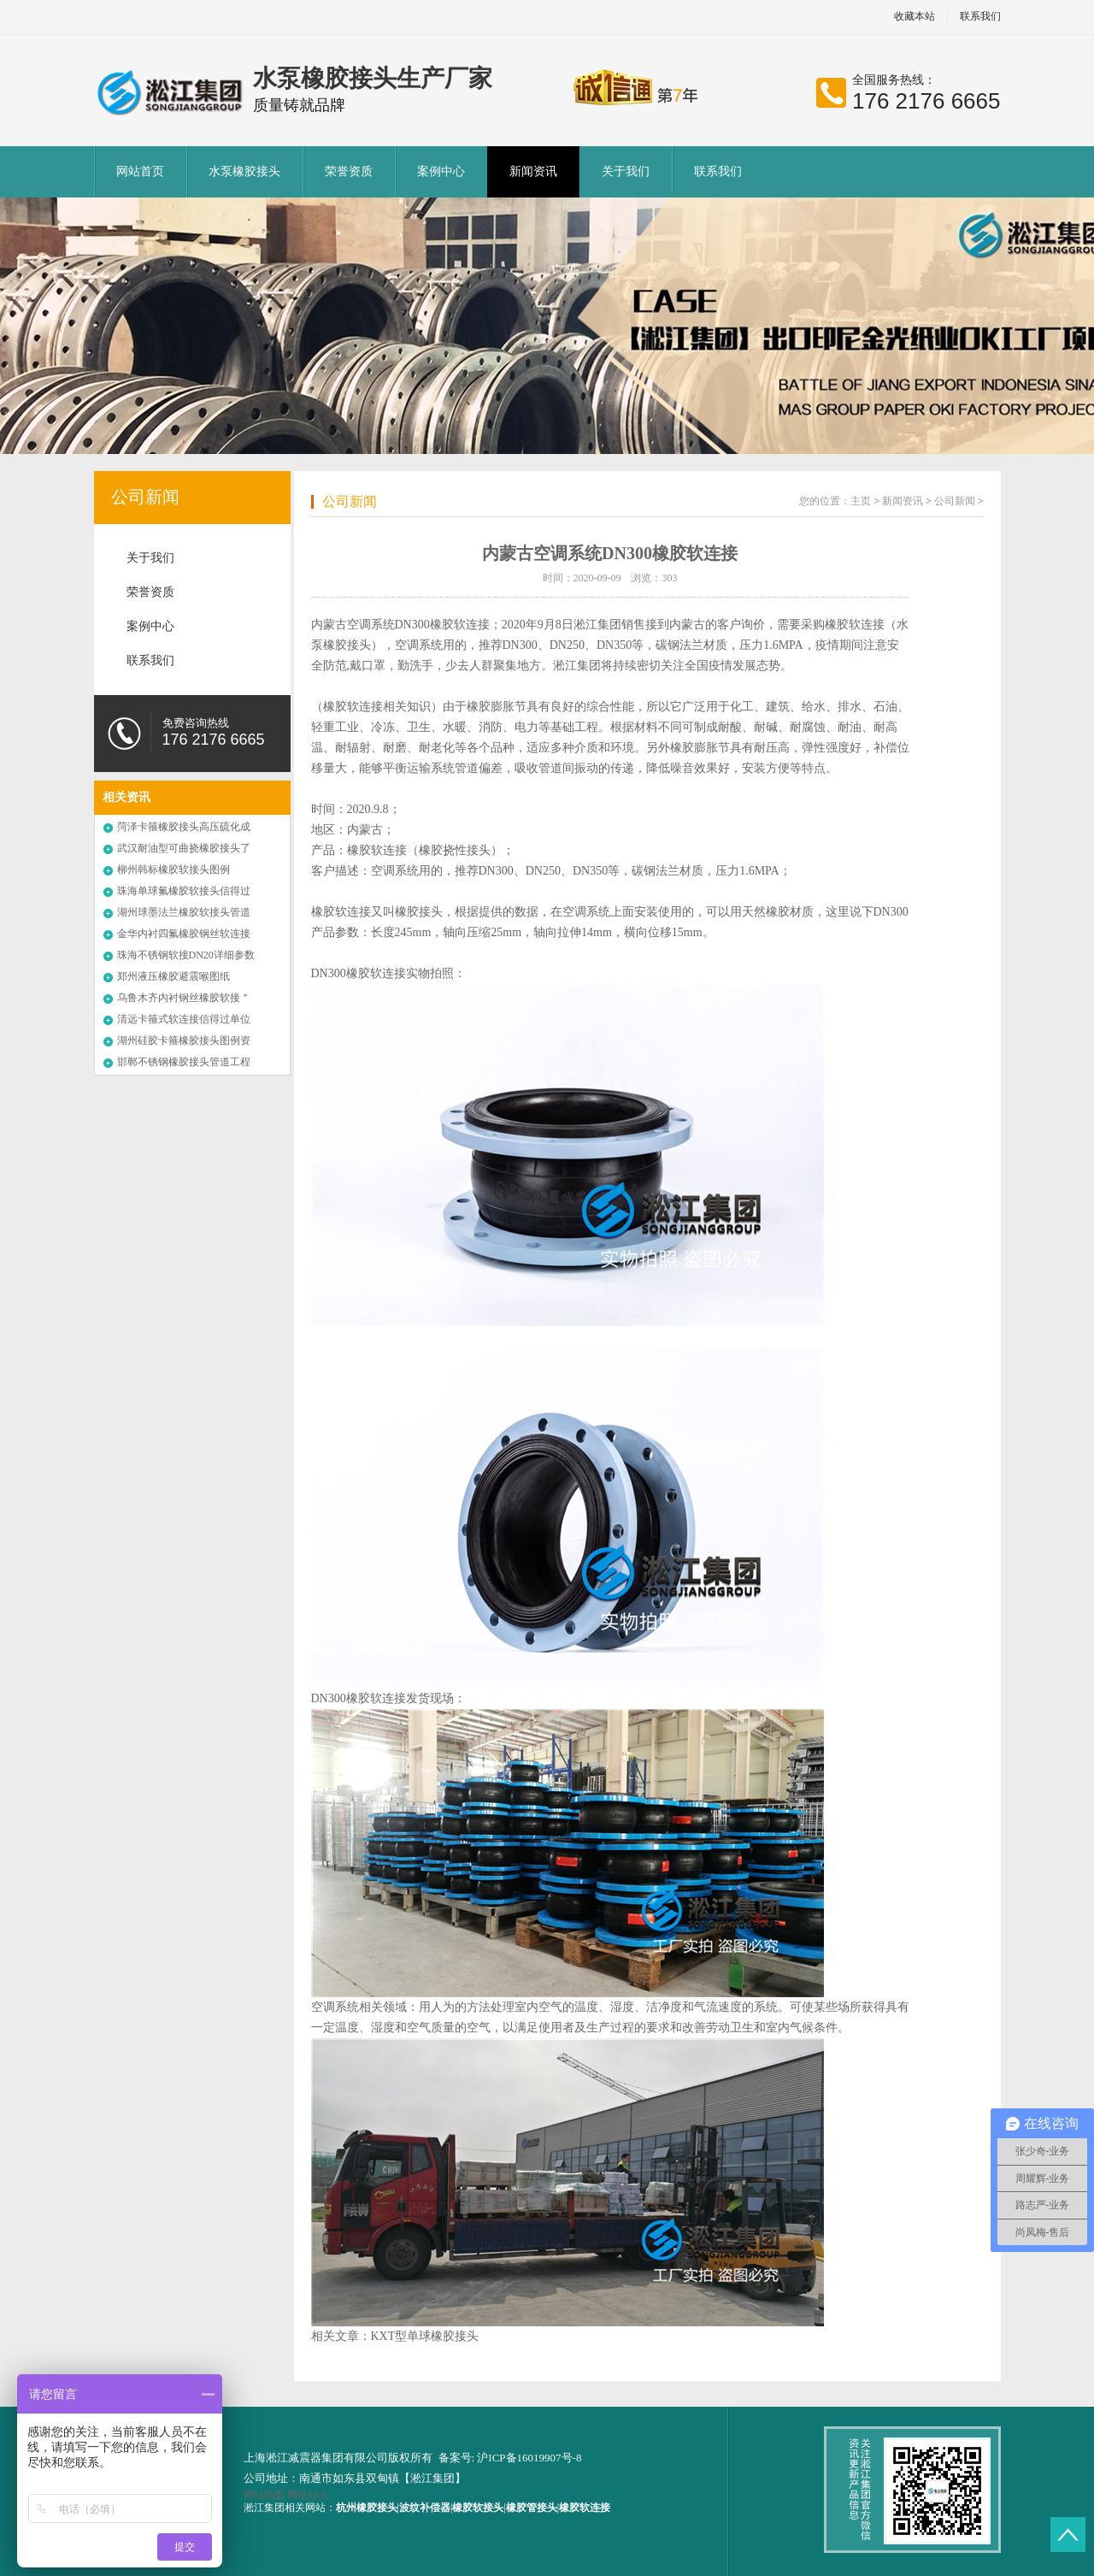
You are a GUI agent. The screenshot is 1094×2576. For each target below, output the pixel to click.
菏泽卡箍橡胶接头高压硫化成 (183, 827)
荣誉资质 (349, 171)
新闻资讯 (533, 171)
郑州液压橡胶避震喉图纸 (173, 976)
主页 (860, 501)
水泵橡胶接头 (244, 171)
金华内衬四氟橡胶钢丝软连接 (183, 934)
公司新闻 (145, 496)
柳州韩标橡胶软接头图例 (173, 869)
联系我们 (980, 16)
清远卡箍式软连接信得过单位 (183, 1019)
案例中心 (441, 171)
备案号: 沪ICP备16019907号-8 (510, 2457)
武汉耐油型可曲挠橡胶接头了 (183, 848)
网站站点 (307, 2495)
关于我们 (626, 171)
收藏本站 (914, 16)
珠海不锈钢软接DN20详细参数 (186, 955)
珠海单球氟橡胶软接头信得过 (183, 891)
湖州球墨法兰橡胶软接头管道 (183, 912)
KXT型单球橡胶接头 (425, 2336)
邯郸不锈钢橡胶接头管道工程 (183, 1062)
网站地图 (264, 2495)
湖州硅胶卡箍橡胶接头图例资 (183, 1040)
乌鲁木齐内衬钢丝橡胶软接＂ (183, 998)
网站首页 (140, 171)
